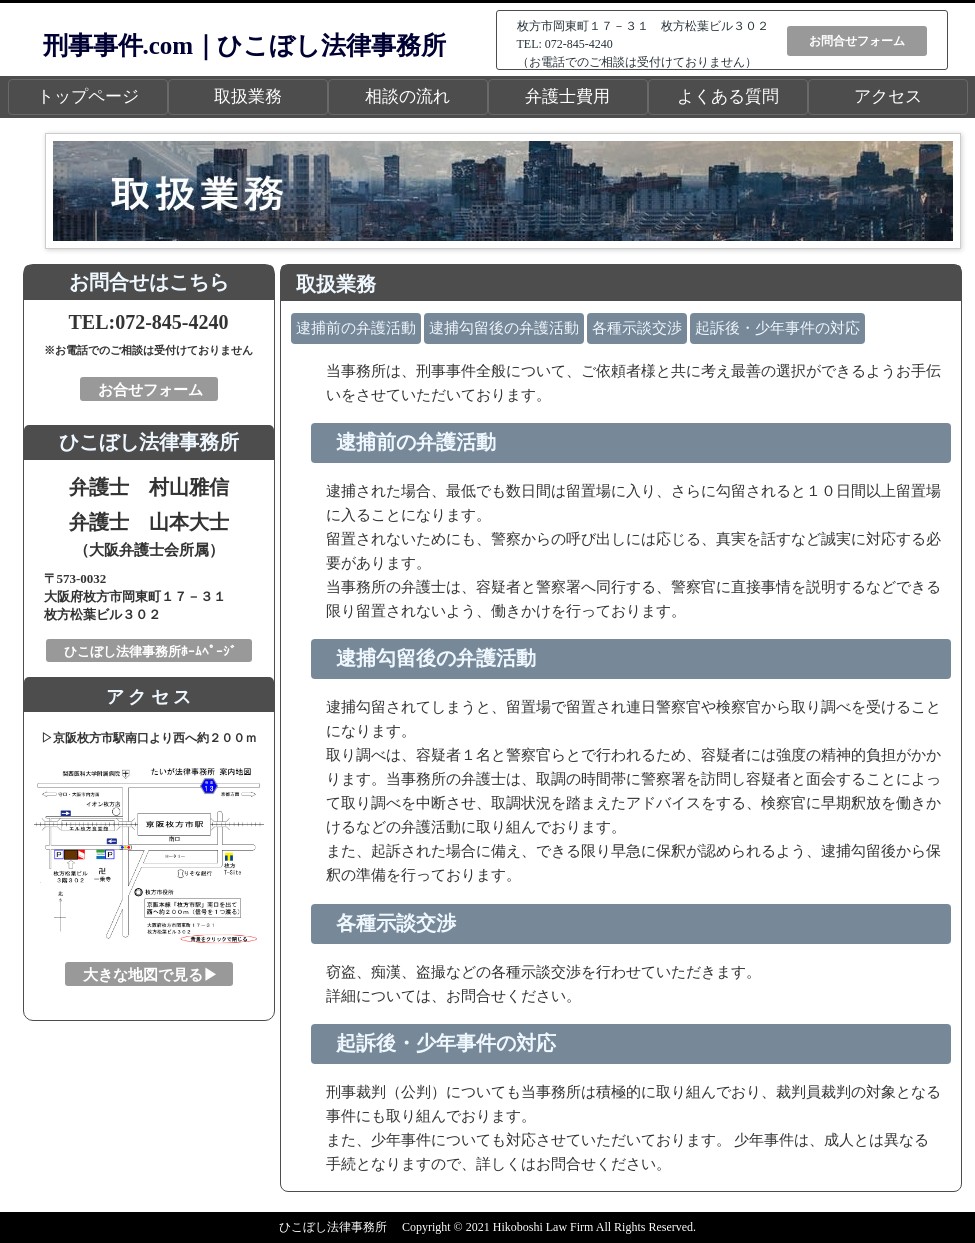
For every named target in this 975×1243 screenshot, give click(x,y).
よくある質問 (728, 96)
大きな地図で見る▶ (150, 975)
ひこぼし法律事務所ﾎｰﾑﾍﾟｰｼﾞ (150, 651)
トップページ (88, 96)
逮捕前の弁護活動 (356, 328)
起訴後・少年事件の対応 (777, 328)
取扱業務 (248, 96)
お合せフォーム (150, 390)
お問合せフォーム (857, 41)
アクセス (888, 96)
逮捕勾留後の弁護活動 (504, 328)
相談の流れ (407, 96)
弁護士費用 (567, 96)
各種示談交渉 (637, 328)
